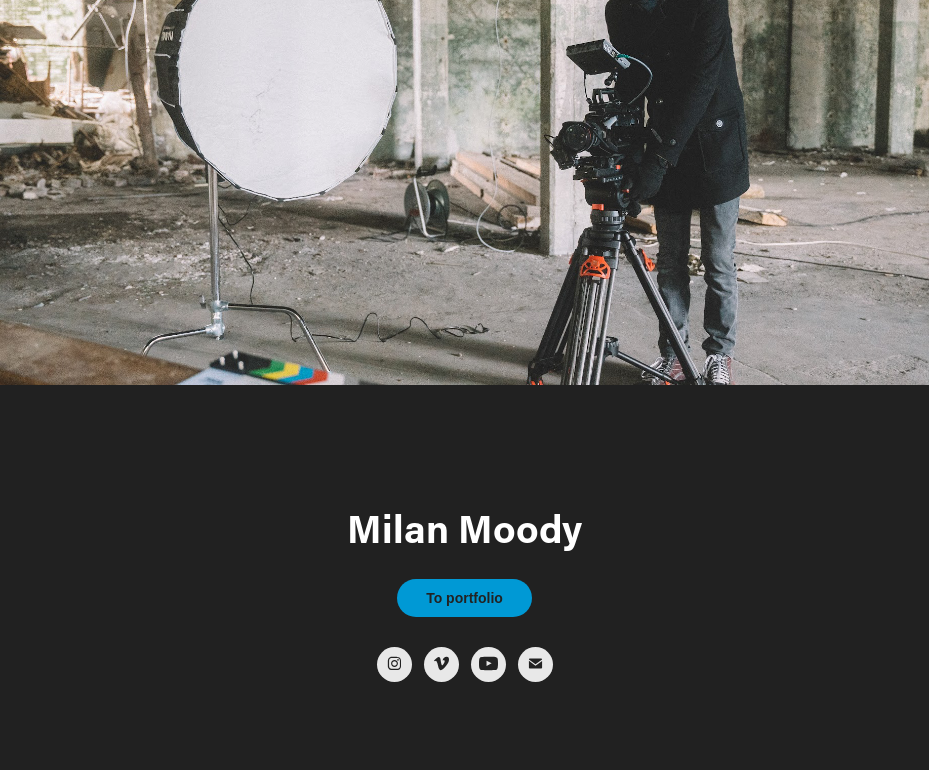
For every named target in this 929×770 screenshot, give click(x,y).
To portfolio (464, 598)
